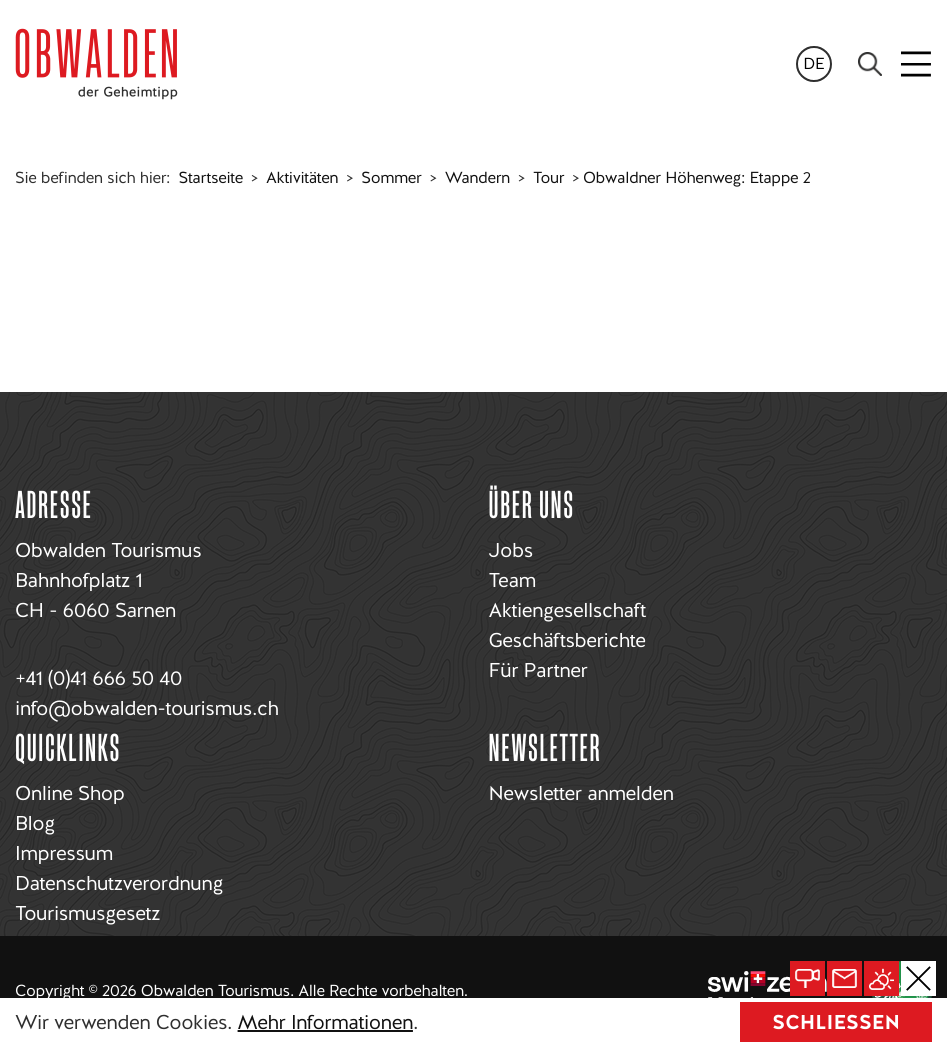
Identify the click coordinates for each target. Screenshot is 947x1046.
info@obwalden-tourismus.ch (146, 708)
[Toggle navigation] (917, 64)
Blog (35, 823)
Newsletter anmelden (581, 793)
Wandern (477, 177)
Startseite (211, 177)
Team (512, 580)
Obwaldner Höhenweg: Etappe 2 (697, 177)
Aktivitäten (302, 177)
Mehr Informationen (325, 1022)
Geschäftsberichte (567, 640)
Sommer (391, 177)
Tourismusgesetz (87, 913)
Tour (548, 177)
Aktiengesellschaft (567, 610)
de (814, 63)
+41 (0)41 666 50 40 (98, 678)
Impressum (64, 853)
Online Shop (69, 793)
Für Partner (538, 670)
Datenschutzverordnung (119, 883)
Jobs (511, 550)
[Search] (870, 64)
